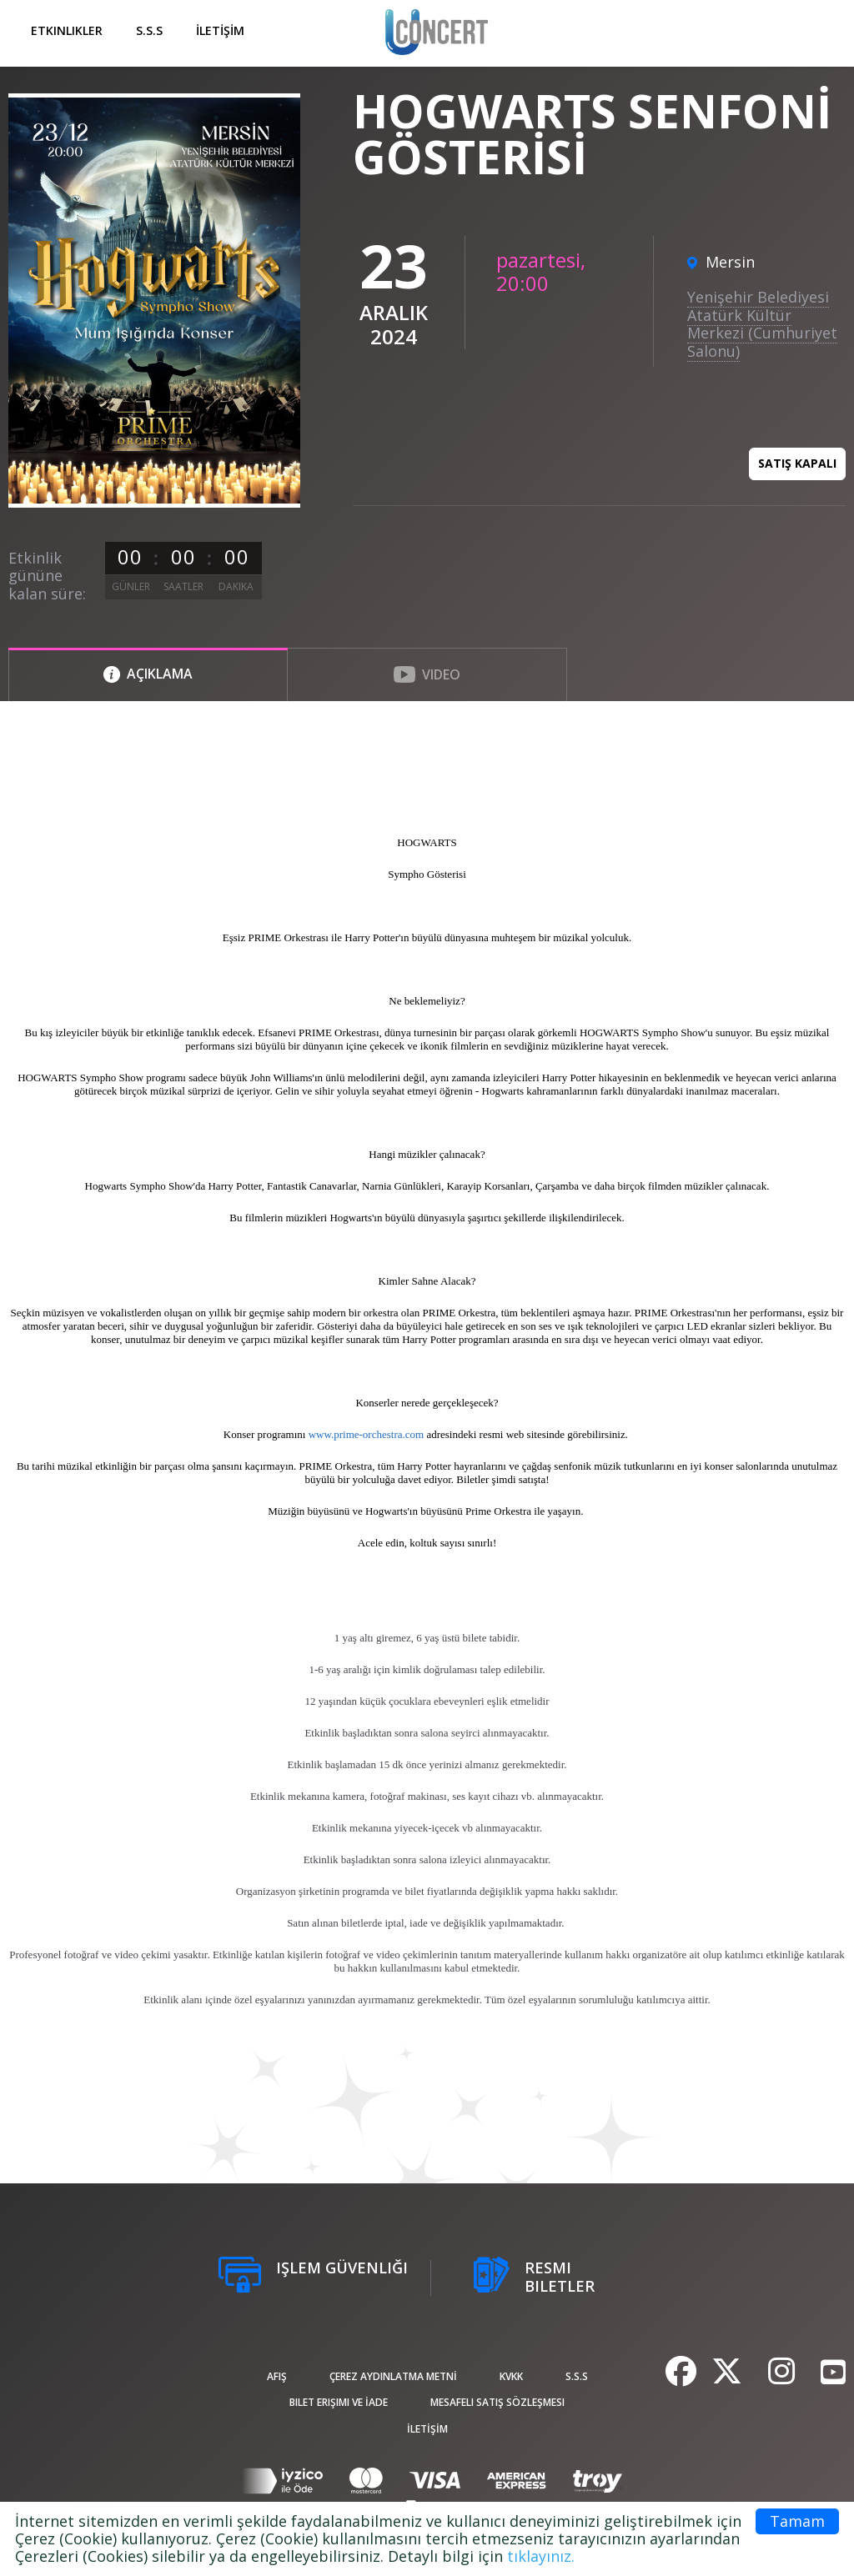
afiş (277, 2376)
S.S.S (149, 30)
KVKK (511, 2376)
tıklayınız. (541, 2556)
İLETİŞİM (220, 30)
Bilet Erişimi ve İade (338, 2402)
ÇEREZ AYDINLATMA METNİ (393, 2376)
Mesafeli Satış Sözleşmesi (497, 2402)
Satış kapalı (797, 463)
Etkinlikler (67, 30)
